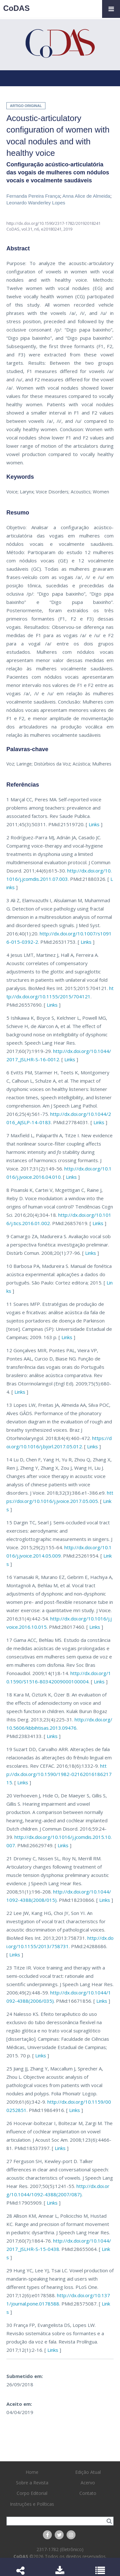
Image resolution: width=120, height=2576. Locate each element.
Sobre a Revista (32, 2483)
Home (32, 2472)
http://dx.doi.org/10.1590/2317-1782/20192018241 (53, 223)
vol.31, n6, (31, 229)
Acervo (88, 2483)
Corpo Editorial (32, 2493)
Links (94, 824)
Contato (87, 2493)
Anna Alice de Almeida (86, 196)
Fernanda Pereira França (33, 196)
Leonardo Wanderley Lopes (35, 202)
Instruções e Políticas (32, 2504)
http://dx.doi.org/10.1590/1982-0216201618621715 (59, 1774)
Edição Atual (88, 2472)
